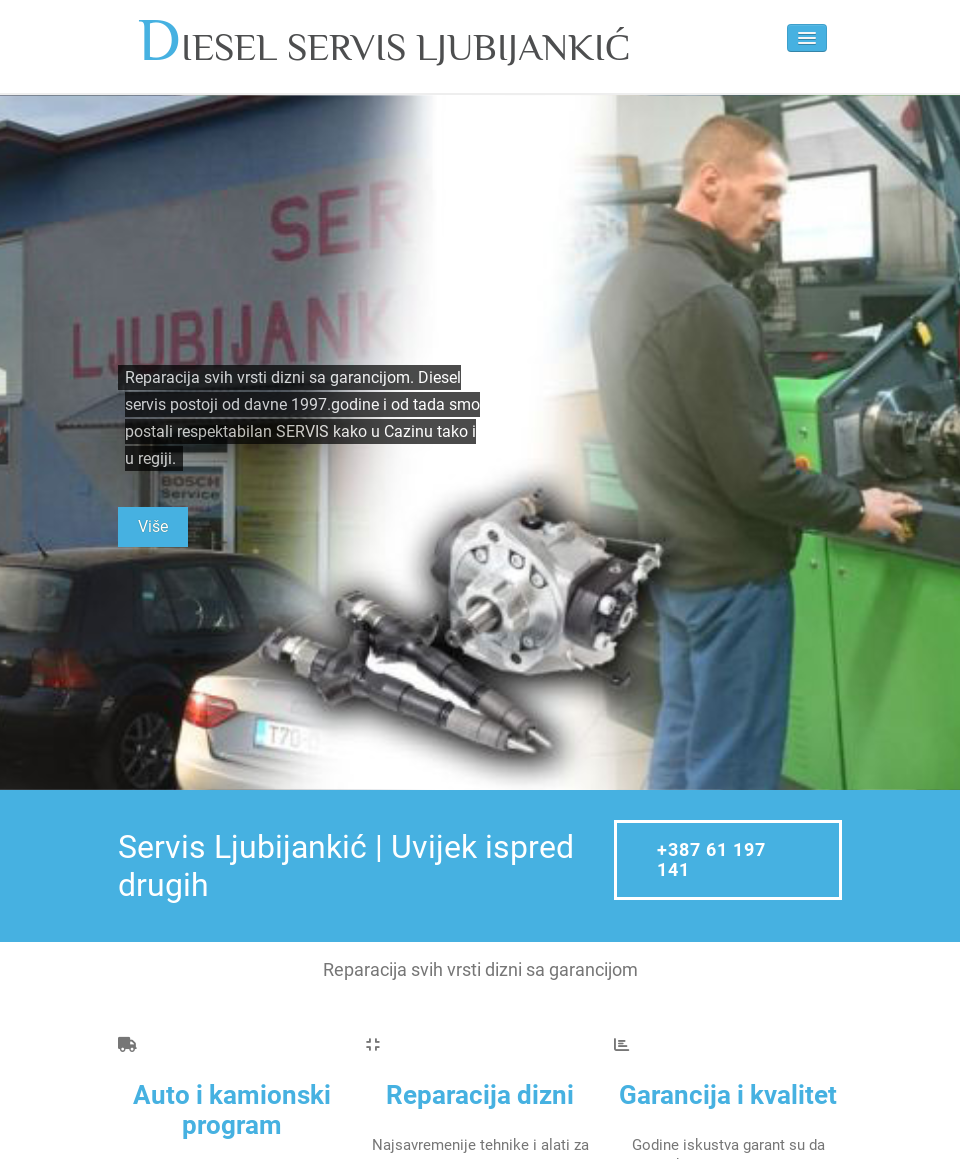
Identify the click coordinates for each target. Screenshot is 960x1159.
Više (153, 526)
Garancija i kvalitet (728, 1095)
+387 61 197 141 (711, 859)
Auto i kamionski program (232, 1110)
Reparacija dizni (480, 1095)
